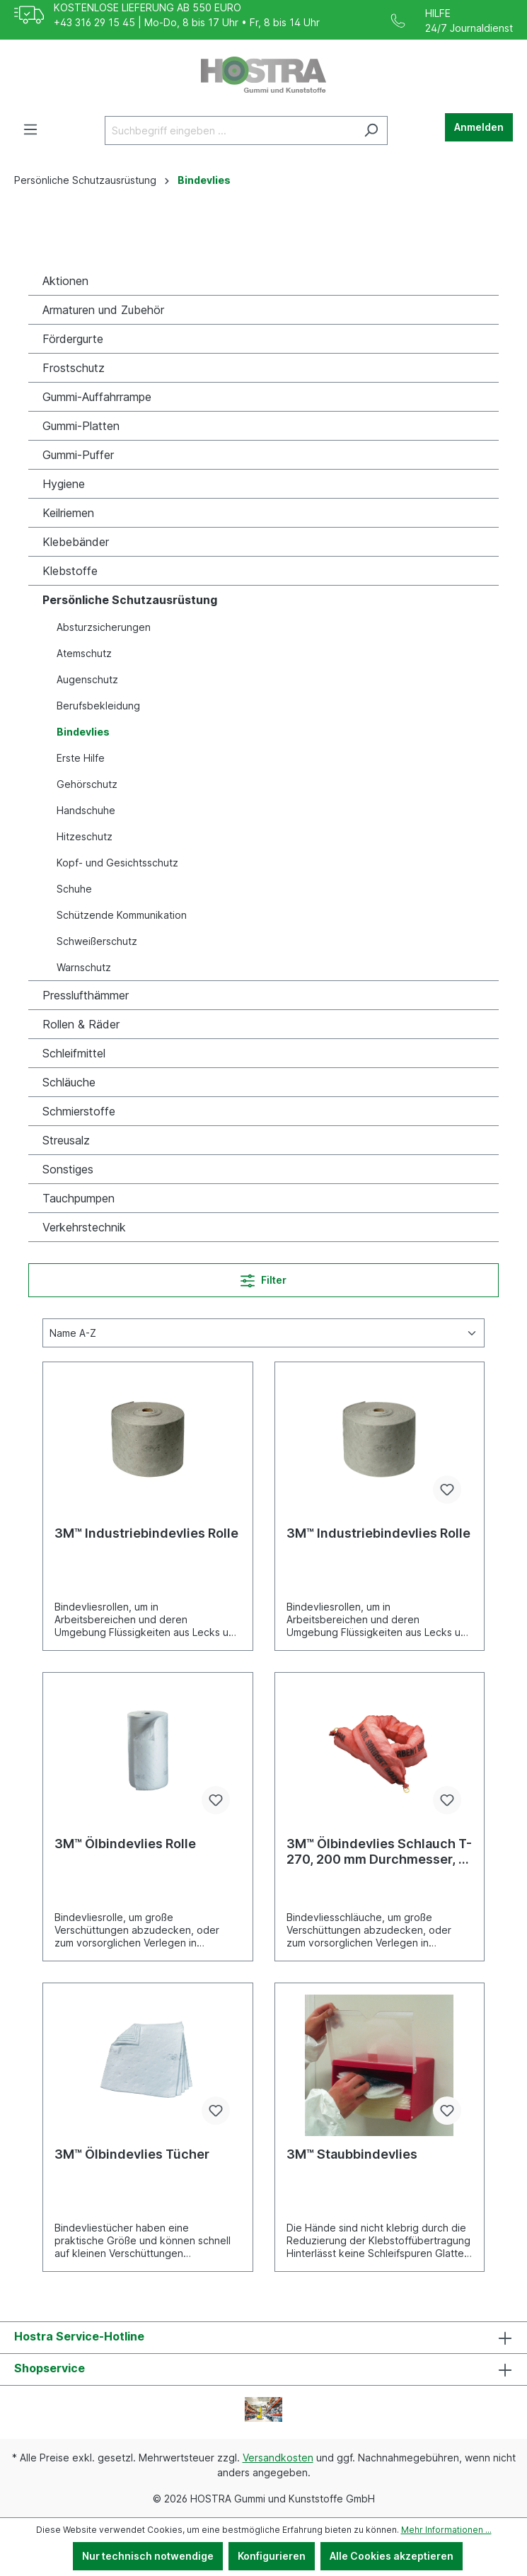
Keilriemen (68, 513)
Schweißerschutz (97, 941)
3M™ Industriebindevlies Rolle (146, 1533)
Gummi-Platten (81, 426)
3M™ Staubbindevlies (351, 2154)
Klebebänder (75, 542)
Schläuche (68, 1082)
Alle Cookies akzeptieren (391, 2556)
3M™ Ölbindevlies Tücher (131, 2154)
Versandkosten (278, 2458)
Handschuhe (86, 810)
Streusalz (66, 1140)
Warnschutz (84, 967)
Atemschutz (84, 653)
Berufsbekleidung (98, 706)
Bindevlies (83, 732)
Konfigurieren (272, 2556)
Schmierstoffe (78, 1111)
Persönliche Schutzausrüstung (129, 600)
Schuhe (74, 889)
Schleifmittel (73, 1053)
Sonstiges (67, 1169)
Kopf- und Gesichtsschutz (117, 863)
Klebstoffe (70, 571)
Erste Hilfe (81, 758)
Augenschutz (87, 679)
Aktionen (65, 281)
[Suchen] (371, 130)
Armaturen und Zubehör (103, 310)
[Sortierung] (263, 1332)
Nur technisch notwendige (148, 2556)
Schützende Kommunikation (122, 915)
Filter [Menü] (263, 1278)
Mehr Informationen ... (446, 2529)
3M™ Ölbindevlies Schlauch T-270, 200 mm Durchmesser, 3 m (379, 1851)
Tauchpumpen (78, 1198)
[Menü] (30, 129)
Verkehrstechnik (84, 1227)
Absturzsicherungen (104, 627)
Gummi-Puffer (78, 455)
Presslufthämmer (85, 995)
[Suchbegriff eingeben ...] (230, 130)
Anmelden (479, 127)
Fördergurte (72, 339)
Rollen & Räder (81, 1024)
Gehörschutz (87, 784)
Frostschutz (73, 368)
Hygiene (63, 484)
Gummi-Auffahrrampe (96, 397)
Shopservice (49, 2368)
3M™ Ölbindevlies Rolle (125, 1843)
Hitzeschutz (84, 836)
